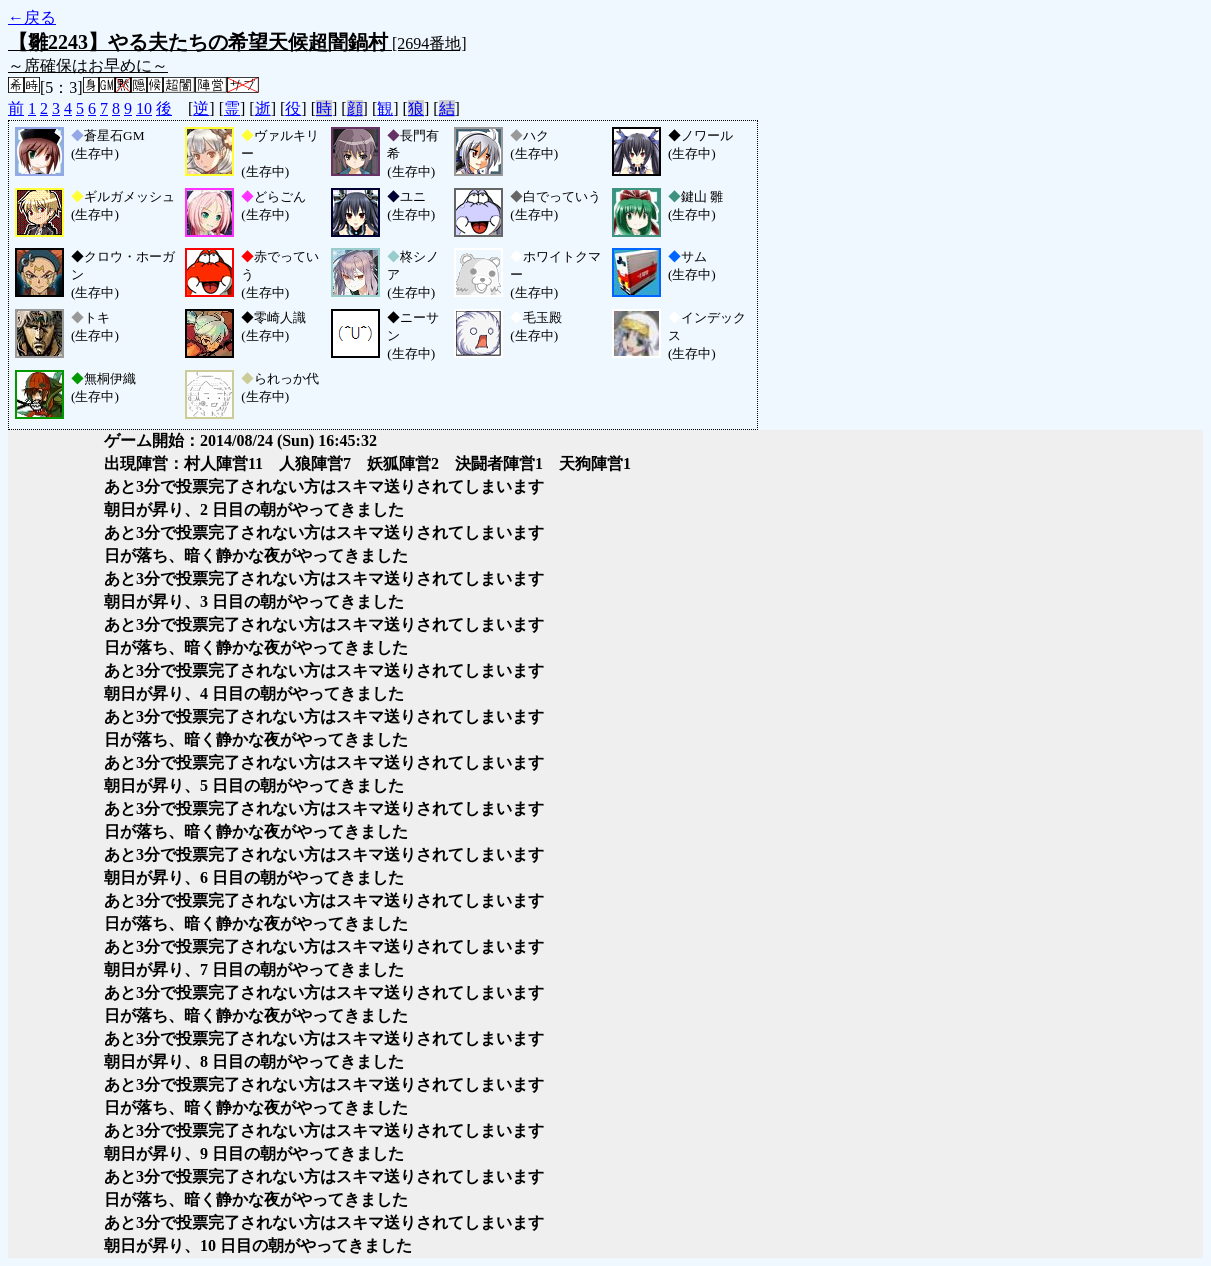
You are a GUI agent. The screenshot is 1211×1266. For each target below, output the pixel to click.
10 (144, 108)
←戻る (32, 17)
